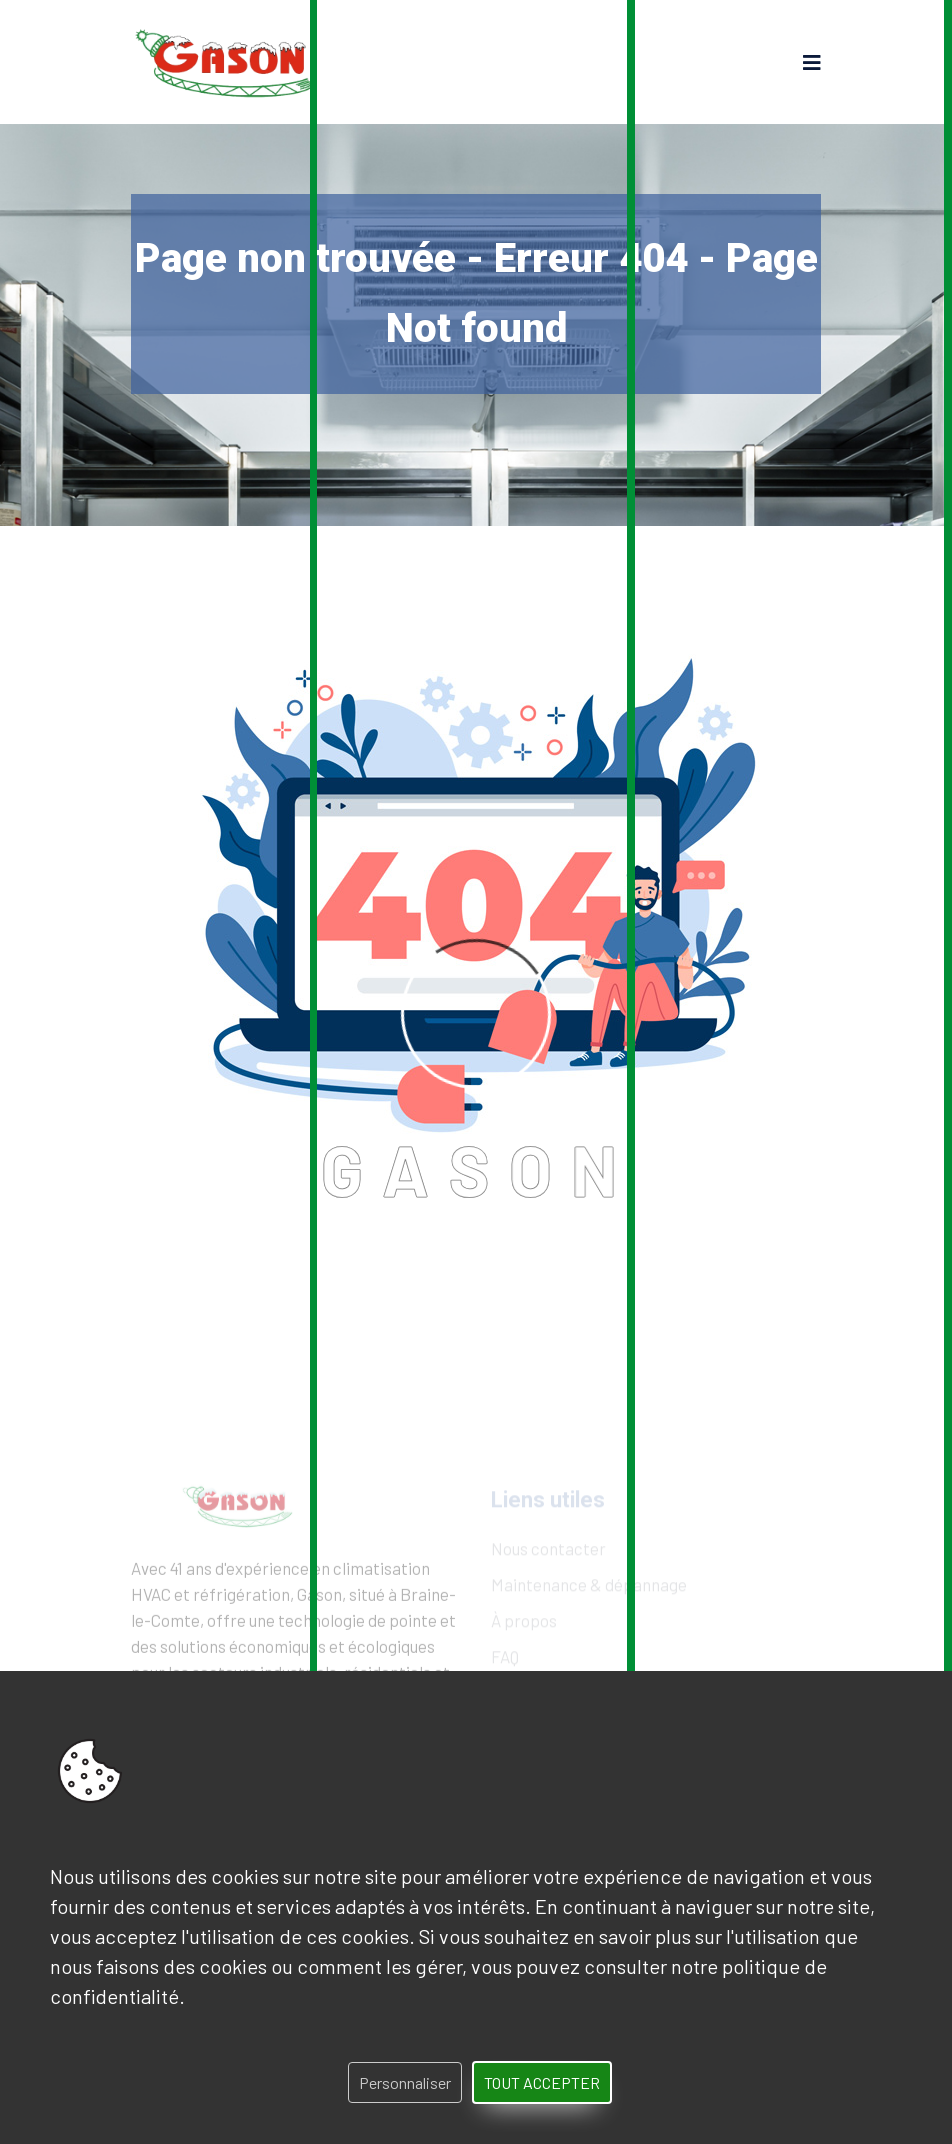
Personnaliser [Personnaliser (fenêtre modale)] (405, 2082)
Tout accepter (542, 2082)
